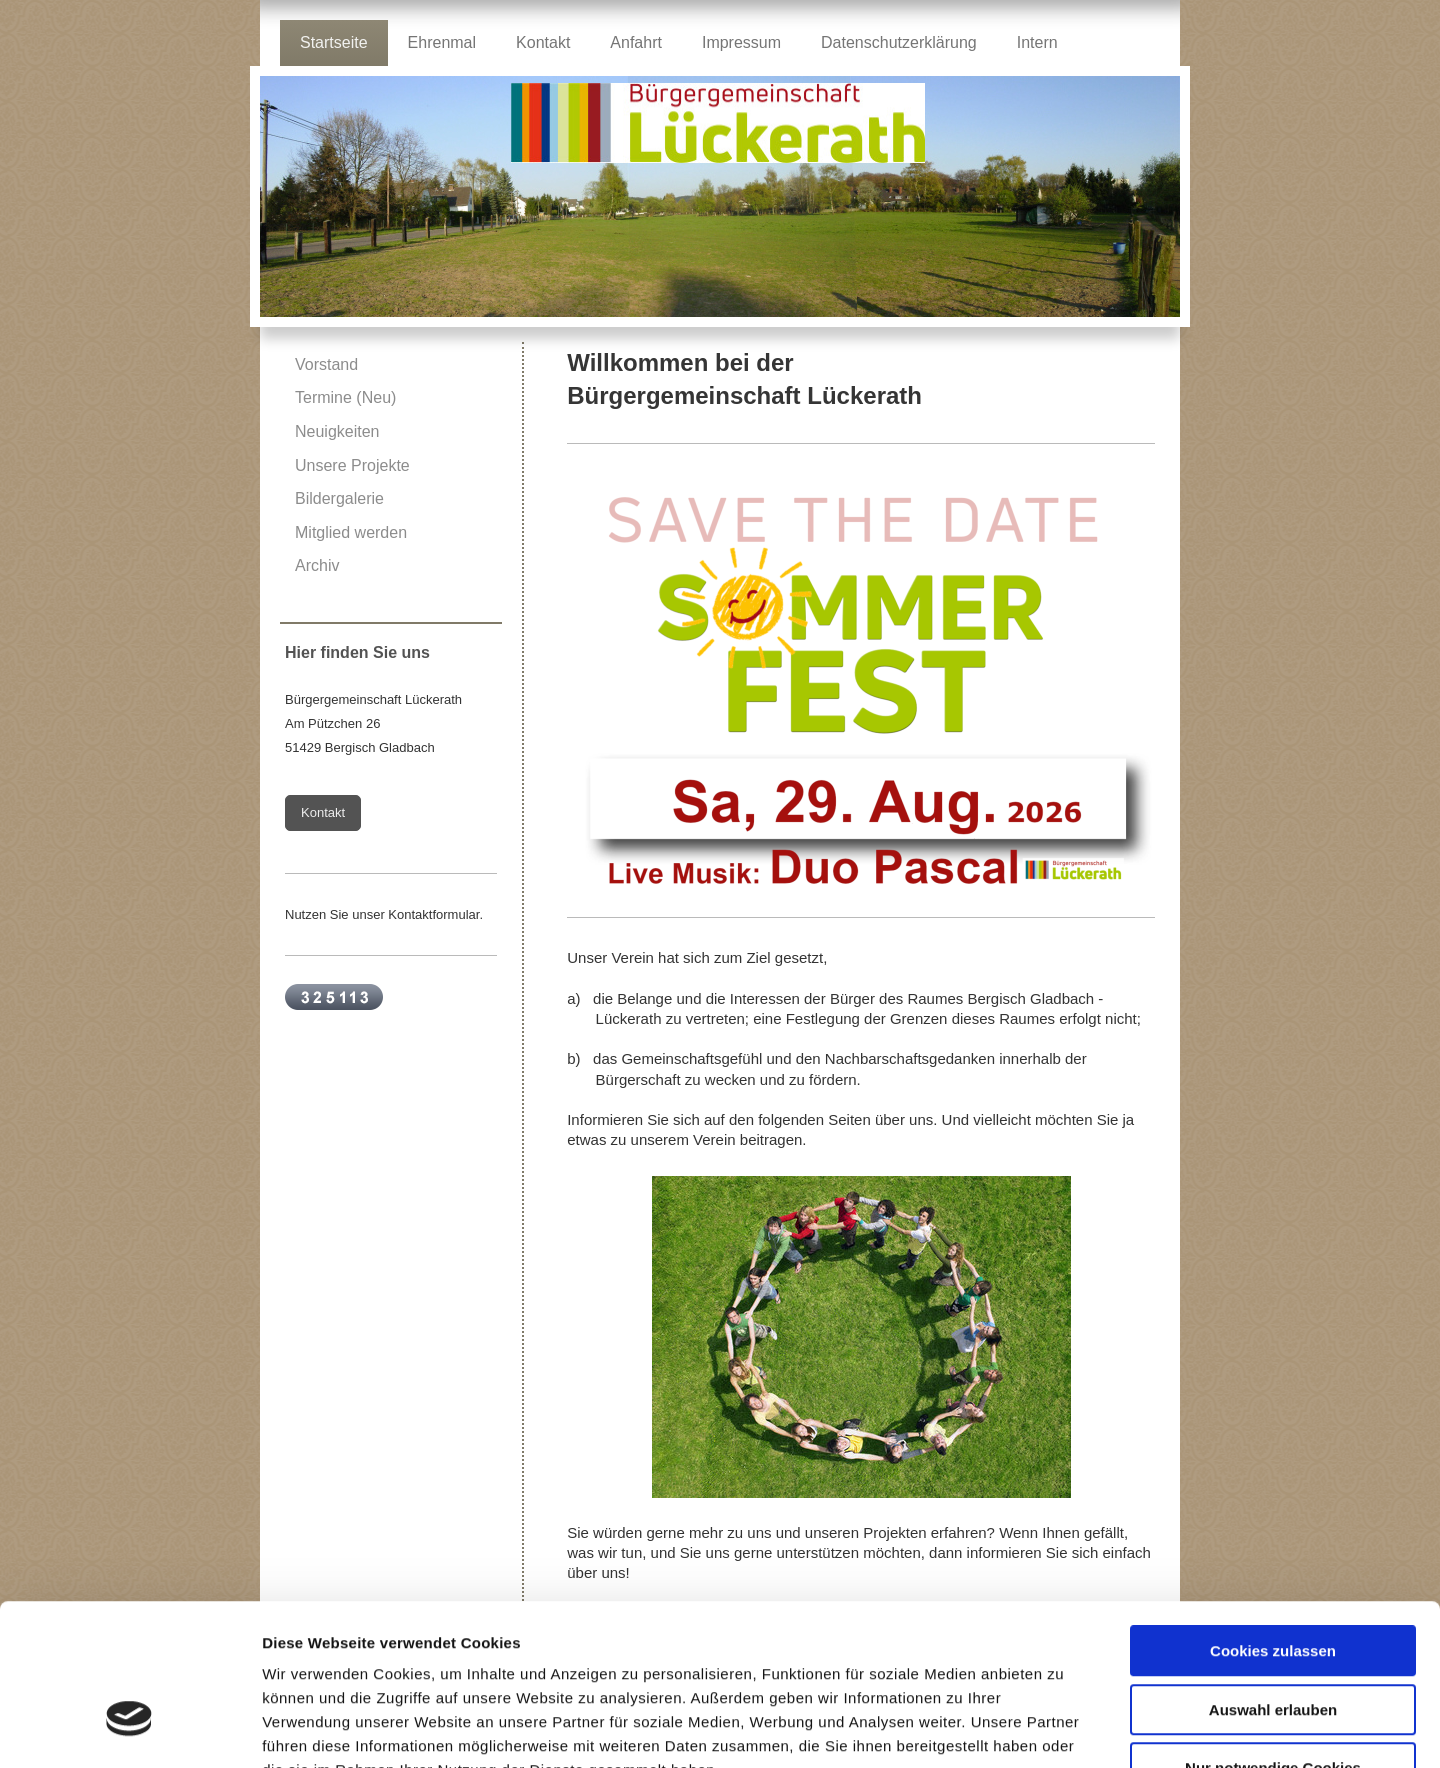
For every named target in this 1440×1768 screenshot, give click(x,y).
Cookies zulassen (1273, 1523)
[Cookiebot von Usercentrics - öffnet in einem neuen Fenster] (129, 1729)
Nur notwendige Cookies (1273, 1640)
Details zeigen (1063, 1728)
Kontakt (323, 812)
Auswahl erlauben (1273, 1582)
